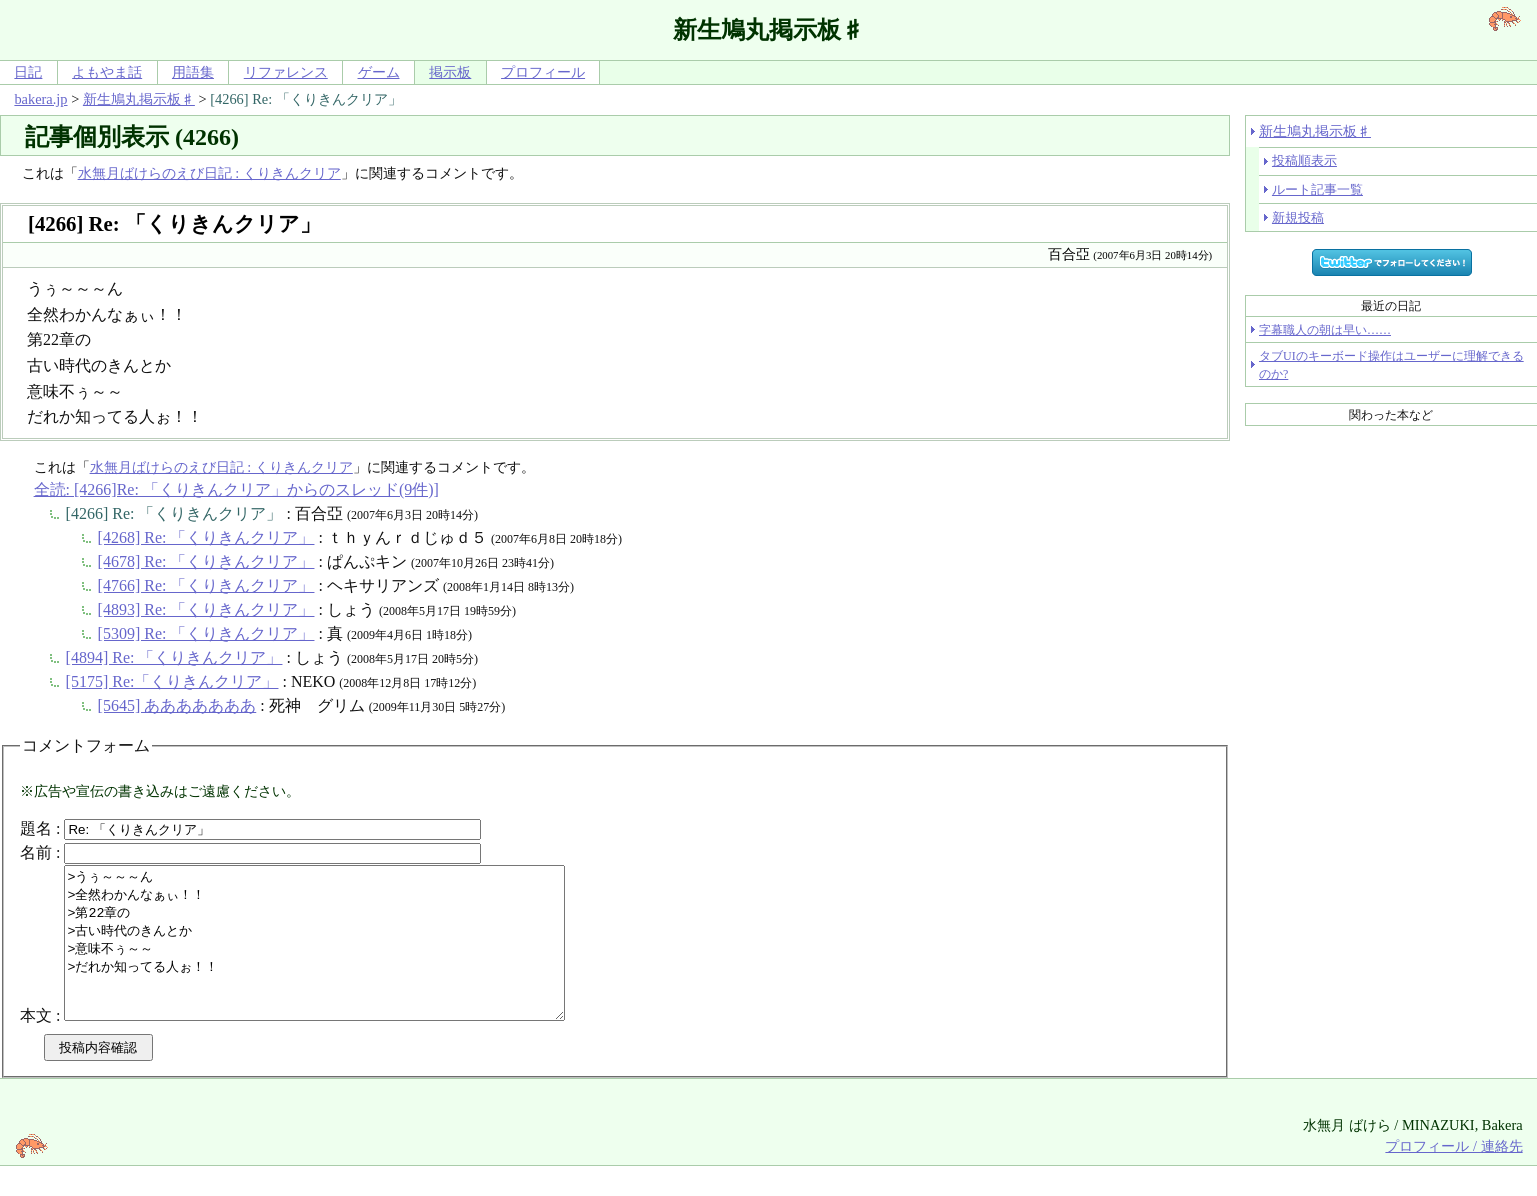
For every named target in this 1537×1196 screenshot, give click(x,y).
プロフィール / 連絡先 (1453, 1176)
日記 (28, 72)
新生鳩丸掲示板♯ (139, 99)
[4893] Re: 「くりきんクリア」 (206, 609)
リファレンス (286, 72)
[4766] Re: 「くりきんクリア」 (206, 585)
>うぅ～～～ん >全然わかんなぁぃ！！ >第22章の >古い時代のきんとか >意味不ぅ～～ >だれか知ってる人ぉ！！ (344, 958)
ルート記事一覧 (1317, 189)
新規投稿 (1298, 217)
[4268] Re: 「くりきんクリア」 (206, 537)
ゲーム (379, 72)
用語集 (193, 72)
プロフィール (543, 72)
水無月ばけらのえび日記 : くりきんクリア (209, 173)
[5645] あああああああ (177, 705)
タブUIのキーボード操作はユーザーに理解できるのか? (1391, 365)
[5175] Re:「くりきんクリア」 (172, 681)
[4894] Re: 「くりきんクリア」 (174, 657)
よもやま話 (107, 72)
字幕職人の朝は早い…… (1325, 330)
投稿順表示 (1304, 160)
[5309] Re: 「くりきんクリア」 (206, 633)
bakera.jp (40, 99)
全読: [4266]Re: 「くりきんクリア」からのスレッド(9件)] (236, 489)
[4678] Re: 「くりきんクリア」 (206, 561)
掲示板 (450, 72)
